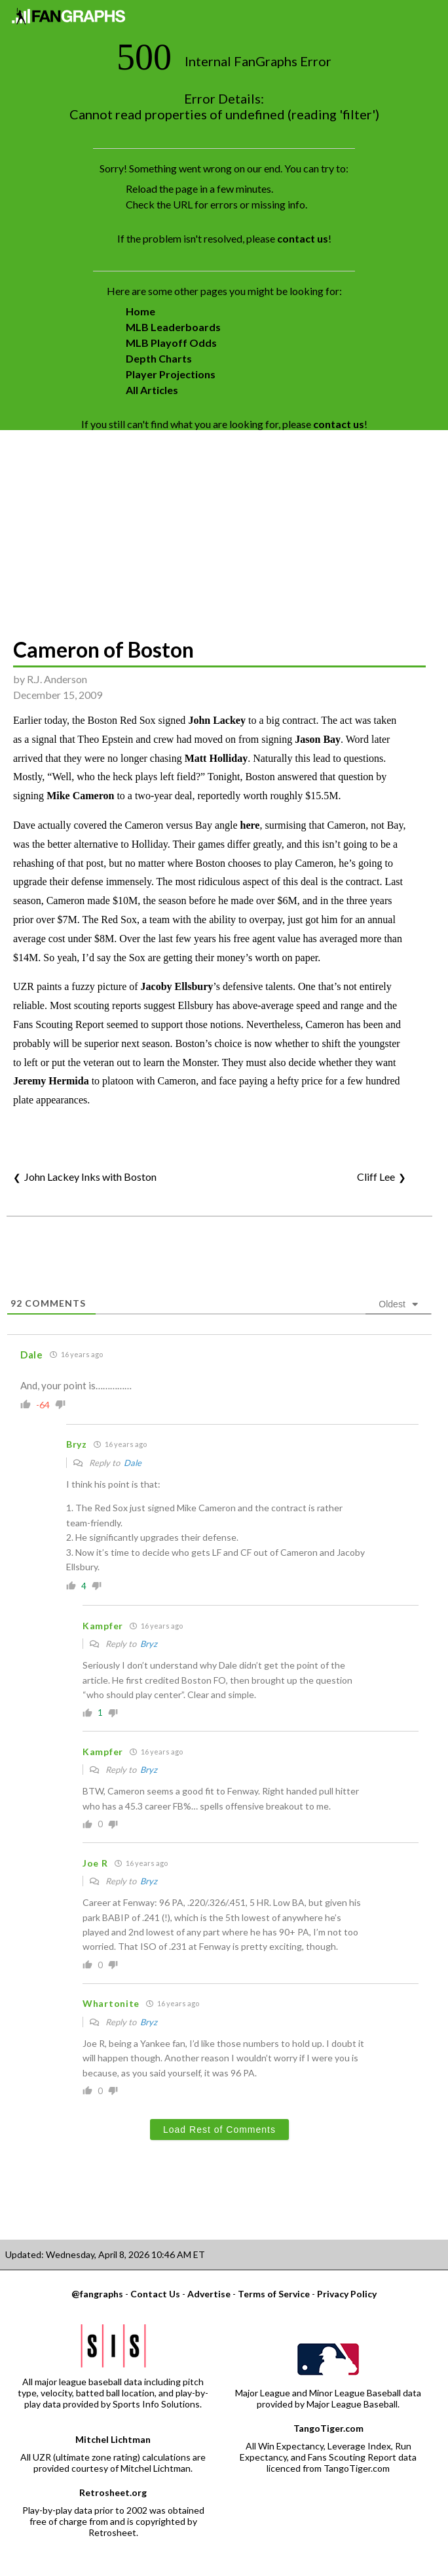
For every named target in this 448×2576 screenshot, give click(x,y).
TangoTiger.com (328, 2428)
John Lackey (217, 720)
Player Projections (170, 374)
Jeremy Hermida (51, 1080)
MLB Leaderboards (173, 327)
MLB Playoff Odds (171, 342)
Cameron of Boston (103, 649)
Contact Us (155, 2293)
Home (140, 311)
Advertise (209, 2293)
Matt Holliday (216, 758)
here (250, 825)
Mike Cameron (80, 795)
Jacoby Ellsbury (177, 986)
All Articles (152, 390)
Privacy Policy (347, 2293)
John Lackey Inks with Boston (90, 1176)
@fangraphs (97, 2293)
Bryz (148, 1643)
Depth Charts (159, 358)
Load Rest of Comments (219, 2129)
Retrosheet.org (113, 2492)
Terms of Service (274, 2293)
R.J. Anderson (57, 679)
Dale (132, 1462)
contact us (302, 238)
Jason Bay (318, 739)
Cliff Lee (376, 1176)
